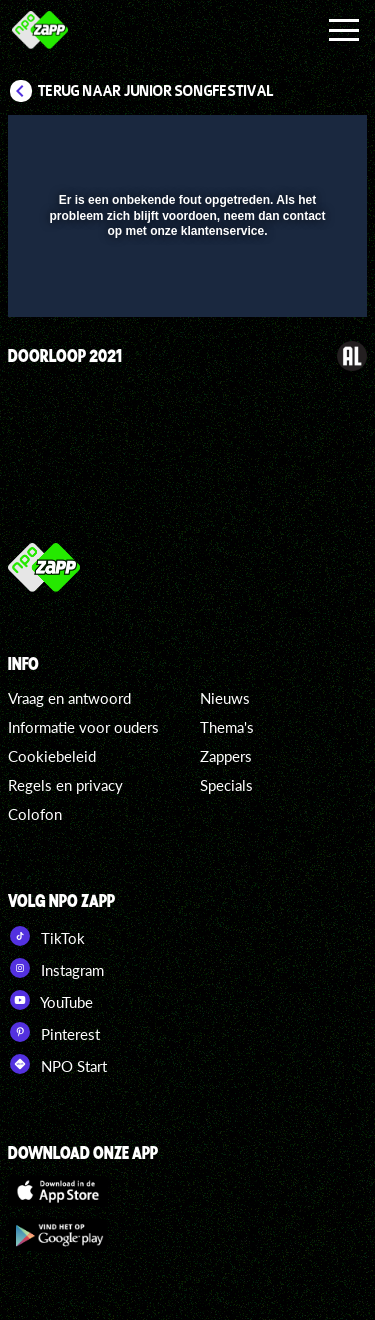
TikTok (46, 936)
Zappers (226, 756)
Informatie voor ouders (83, 727)
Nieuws (225, 698)
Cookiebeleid (52, 756)
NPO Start (57, 1064)
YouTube (50, 1000)
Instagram (56, 968)
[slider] (185, 291)
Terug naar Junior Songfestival (156, 91)
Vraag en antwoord (69, 698)
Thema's (227, 727)
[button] (300, 143)
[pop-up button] (260, 143)
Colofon (35, 814)
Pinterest (54, 1032)
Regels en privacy (65, 785)
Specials (226, 785)
